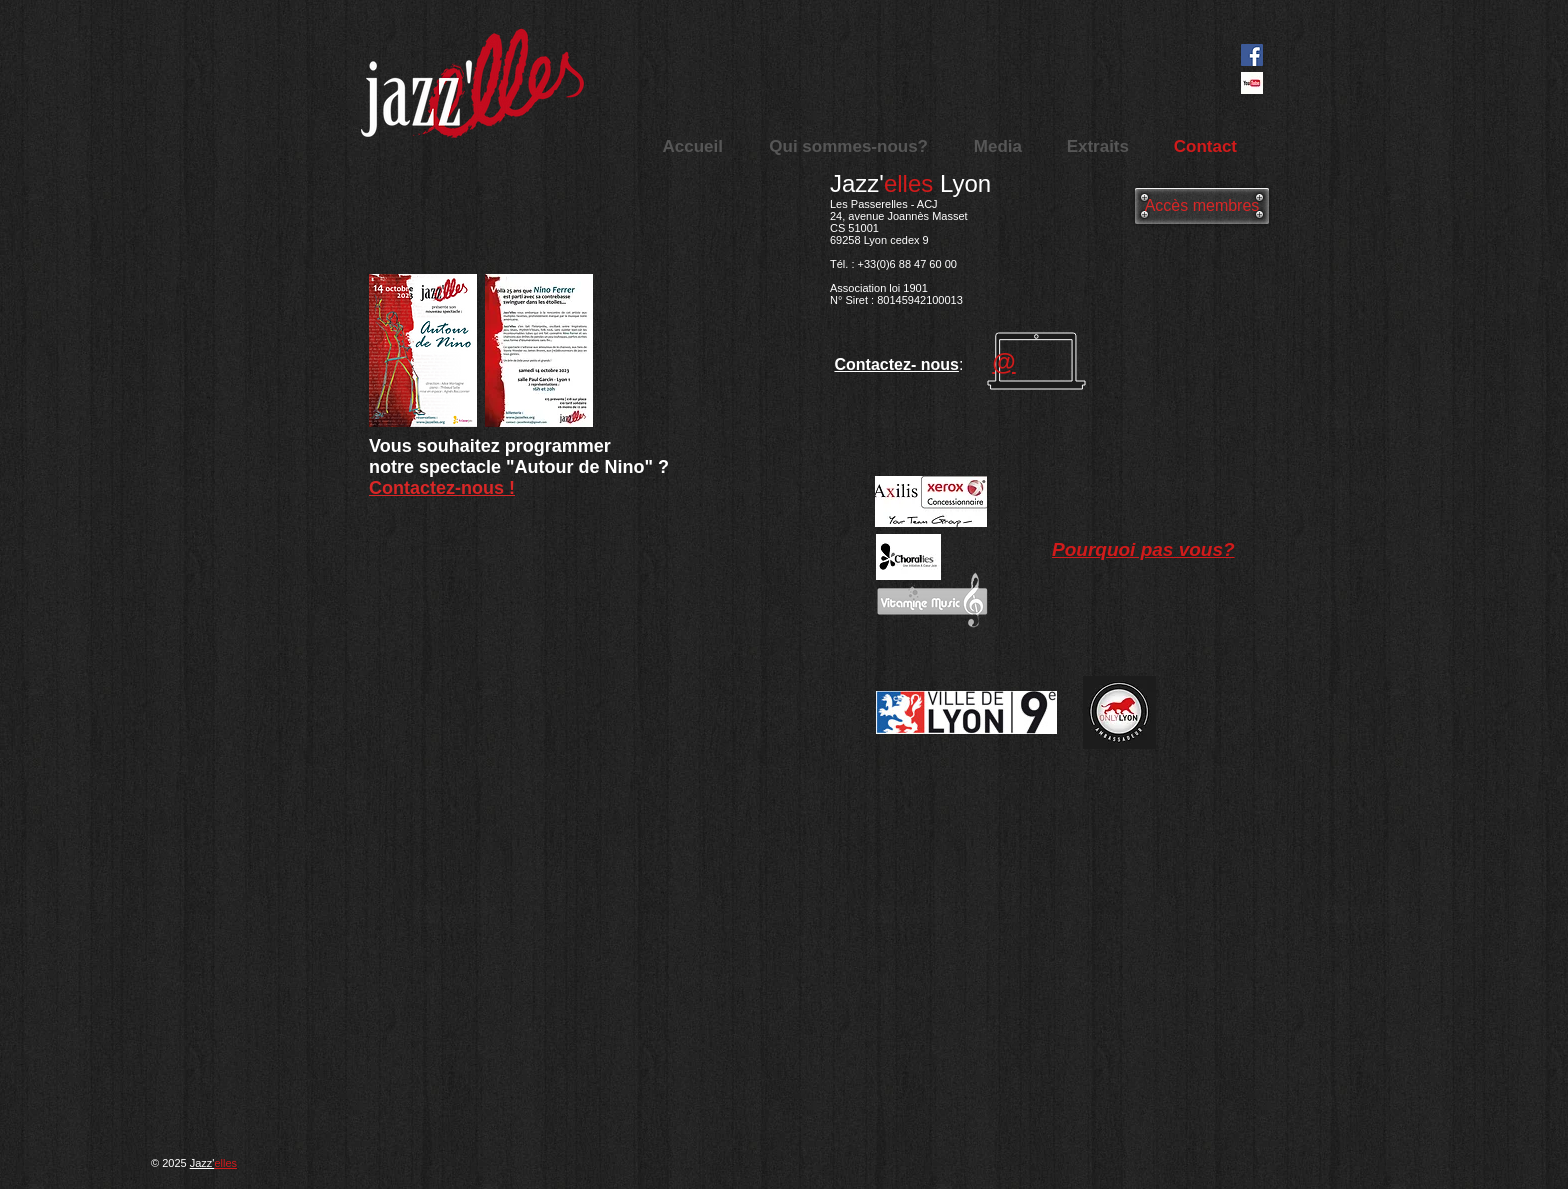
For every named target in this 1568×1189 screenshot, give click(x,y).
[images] (1252, 83)
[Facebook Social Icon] (1252, 55)
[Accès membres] (1202, 206)
